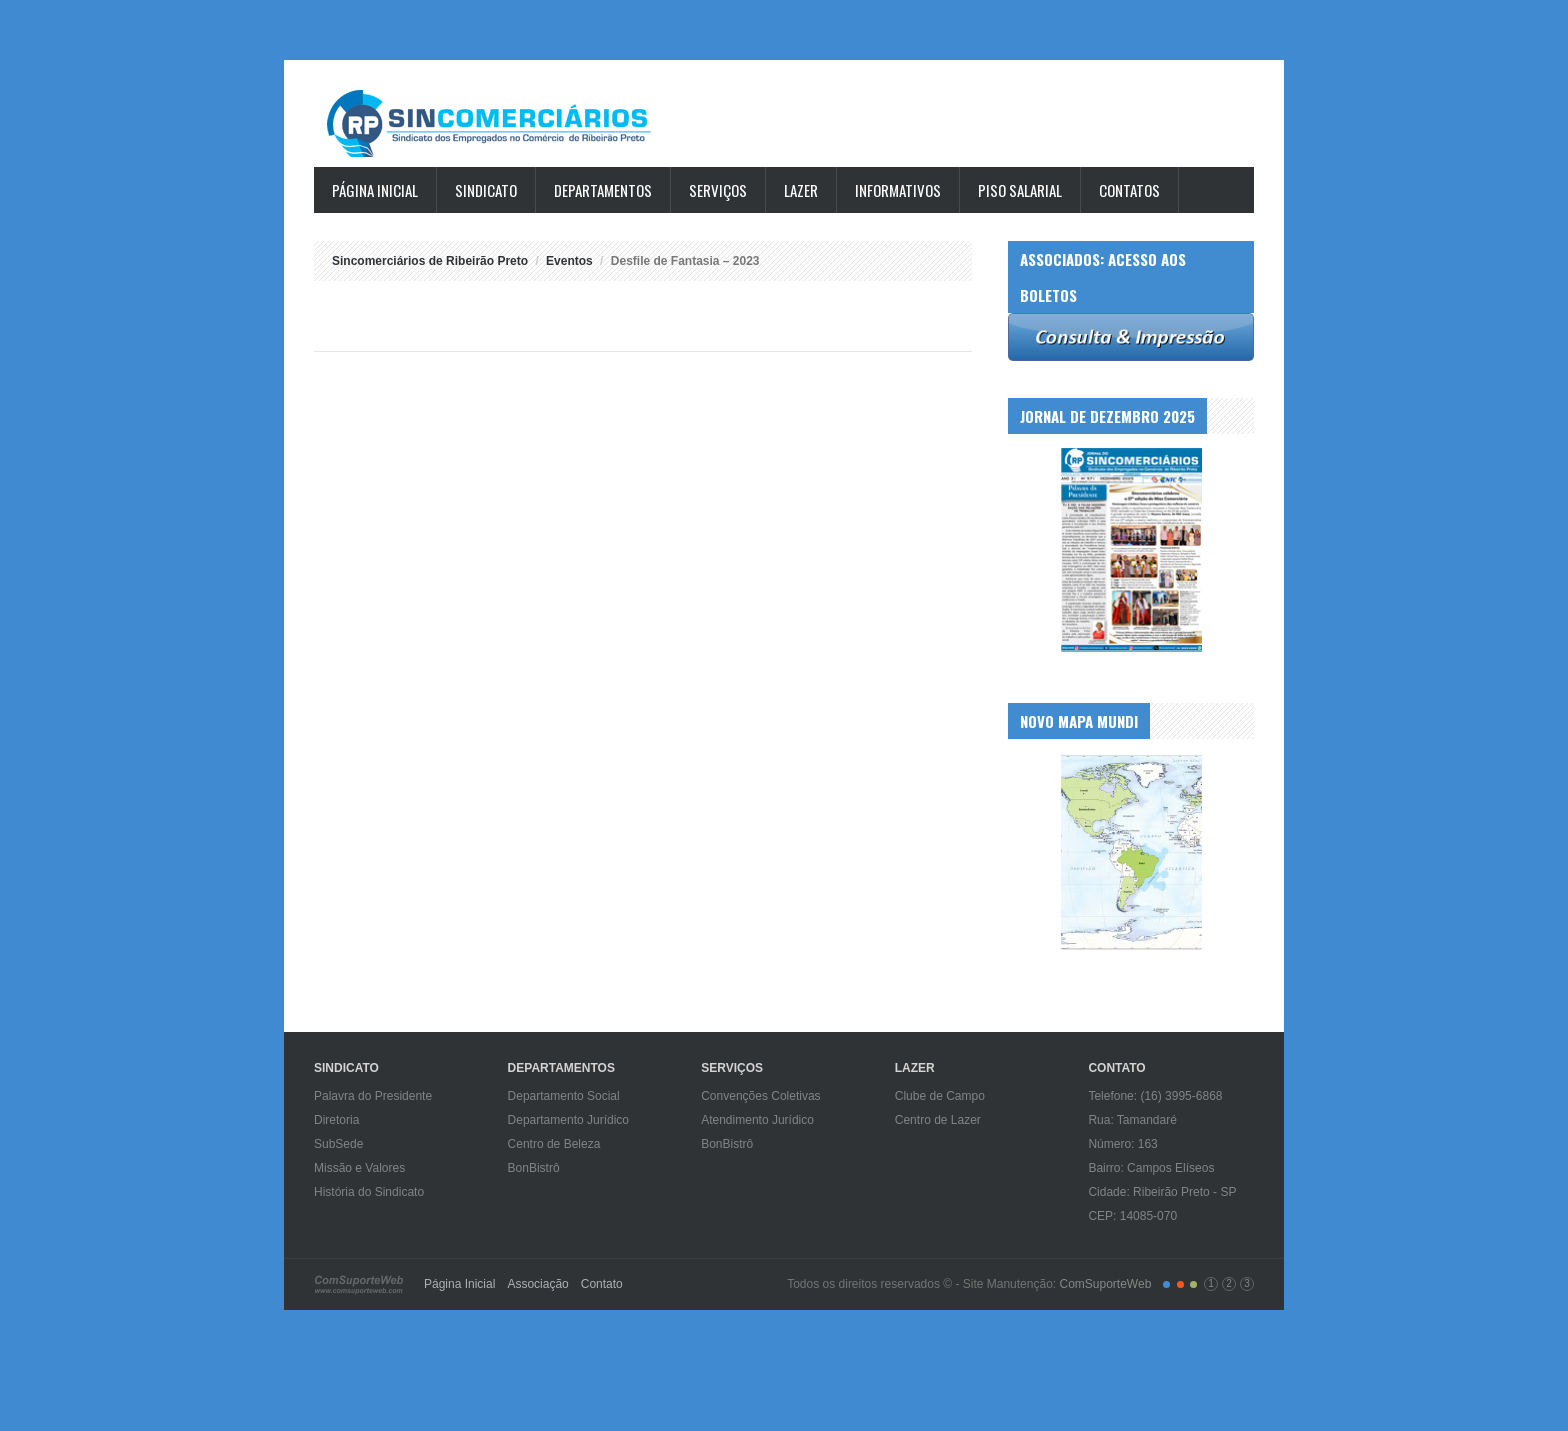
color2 (1180, 1284)
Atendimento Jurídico (757, 1120)
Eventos (569, 261)
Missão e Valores (359, 1168)
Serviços (718, 190)
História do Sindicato (369, 1192)
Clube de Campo (940, 1096)
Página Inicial (375, 190)
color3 (1193, 1284)
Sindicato (486, 190)
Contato (602, 1284)
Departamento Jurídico (568, 1120)
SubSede (338, 1144)
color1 (1166, 1284)
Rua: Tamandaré (1132, 1120)
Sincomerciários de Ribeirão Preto (508, 123)
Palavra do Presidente (373, 1096)
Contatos (1129, 190)
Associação (537, 1284)
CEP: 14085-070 (1132, 1216)
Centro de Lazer (938, 1120)
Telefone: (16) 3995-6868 (1155, 1096)
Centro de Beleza (554, 1144)
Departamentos (603, 190)
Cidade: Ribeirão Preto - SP (1162, 1192)
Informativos (898, 190)
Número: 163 (1122, 1144)
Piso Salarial (1020, 190)
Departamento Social (564, 1096)
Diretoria (336, 1120)
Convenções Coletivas (760, 1096)
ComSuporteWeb (1105, 1284)
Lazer (801, 190)
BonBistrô (534, 1168)
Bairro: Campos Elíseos (1151, 1168)
